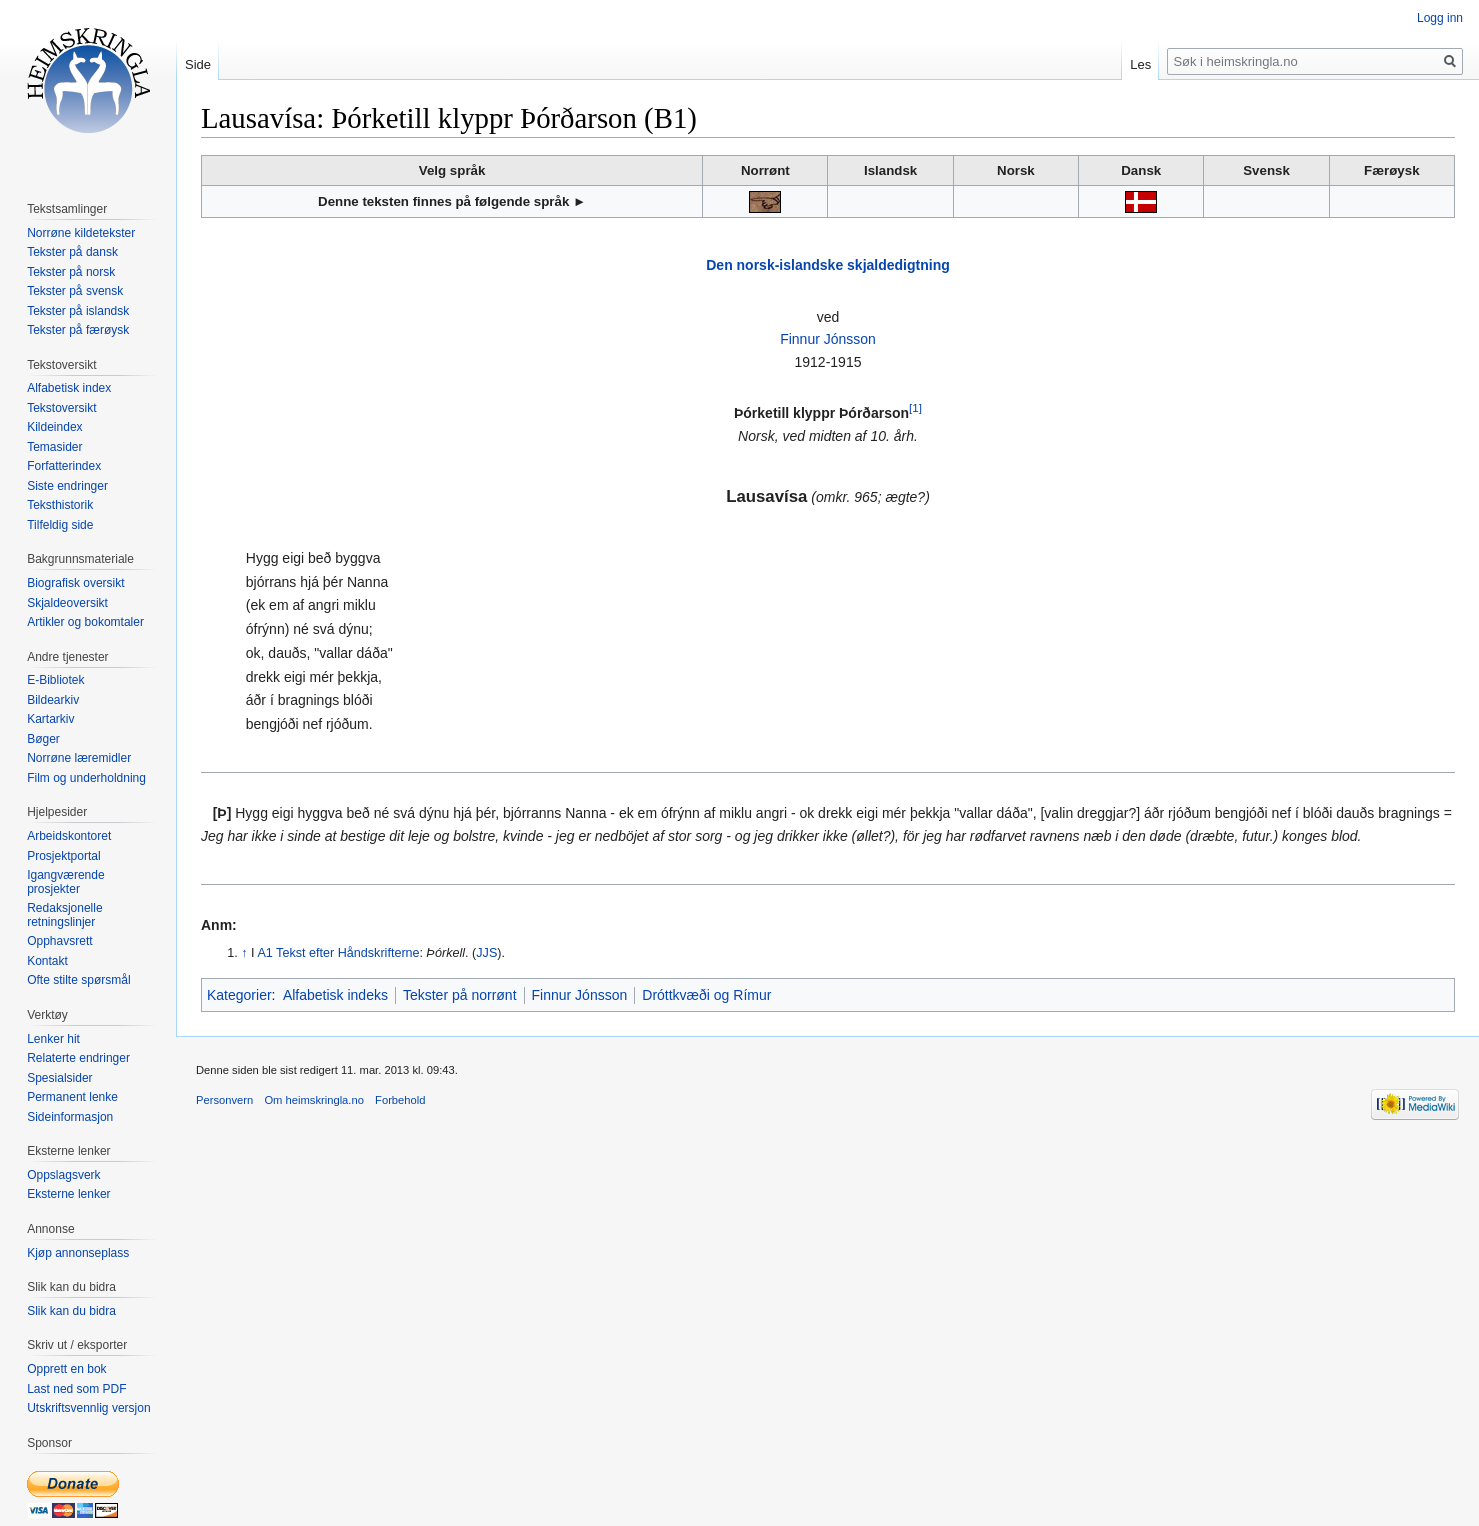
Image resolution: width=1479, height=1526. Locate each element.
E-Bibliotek (55, 680)
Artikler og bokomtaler (85, 622)
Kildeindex (54, 427)
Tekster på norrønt (460, 995)
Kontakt (47, 961)
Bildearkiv (53, 700)
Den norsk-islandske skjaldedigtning (828, 265)
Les (1140, 64)
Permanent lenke (72, 1097)
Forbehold (400, 1100)
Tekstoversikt (61, 408)
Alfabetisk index (69, 388)
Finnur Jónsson (828, 339)
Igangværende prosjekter (65, 882)
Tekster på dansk (72, 252)
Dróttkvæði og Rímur (706, 995)
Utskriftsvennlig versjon (88, 1408)
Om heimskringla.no (313, 1100)
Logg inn (1440, 18)
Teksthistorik (60, 505)
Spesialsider (59, 1078)
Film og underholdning (86, 778)
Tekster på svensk (75, 291)
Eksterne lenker (68, 1194)
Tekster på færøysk (78, 330)
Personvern (224, 1100)
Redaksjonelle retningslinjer (64, 915)
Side (198, 64)
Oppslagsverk (63, 1175)
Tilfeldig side (60, 525)
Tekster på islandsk (78, 311)
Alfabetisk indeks (335, 995)
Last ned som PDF (76, 1389)
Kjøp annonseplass (78, 1253)
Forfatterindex (64, 466)
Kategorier (239, 995)
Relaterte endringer (78, 1058)
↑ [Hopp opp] (244, 953)
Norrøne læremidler (79, 758)
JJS (486, 953)
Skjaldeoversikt (67, 603)
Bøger (43, 739)
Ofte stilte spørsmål (78, 980)
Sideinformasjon (70, 1117)
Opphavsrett (59, 941)
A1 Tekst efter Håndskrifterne (338, 953)
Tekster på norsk (71, 272)
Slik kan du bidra (71, 1311)
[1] (915, 408)
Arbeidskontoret (69, 836)
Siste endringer (67, 486)
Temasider (54, 447)
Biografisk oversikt (75, 583)
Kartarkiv (50, 719)
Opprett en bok (66, 1369)
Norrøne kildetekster (81, 233)
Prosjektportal (63, 856)
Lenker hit (53, 1039)
